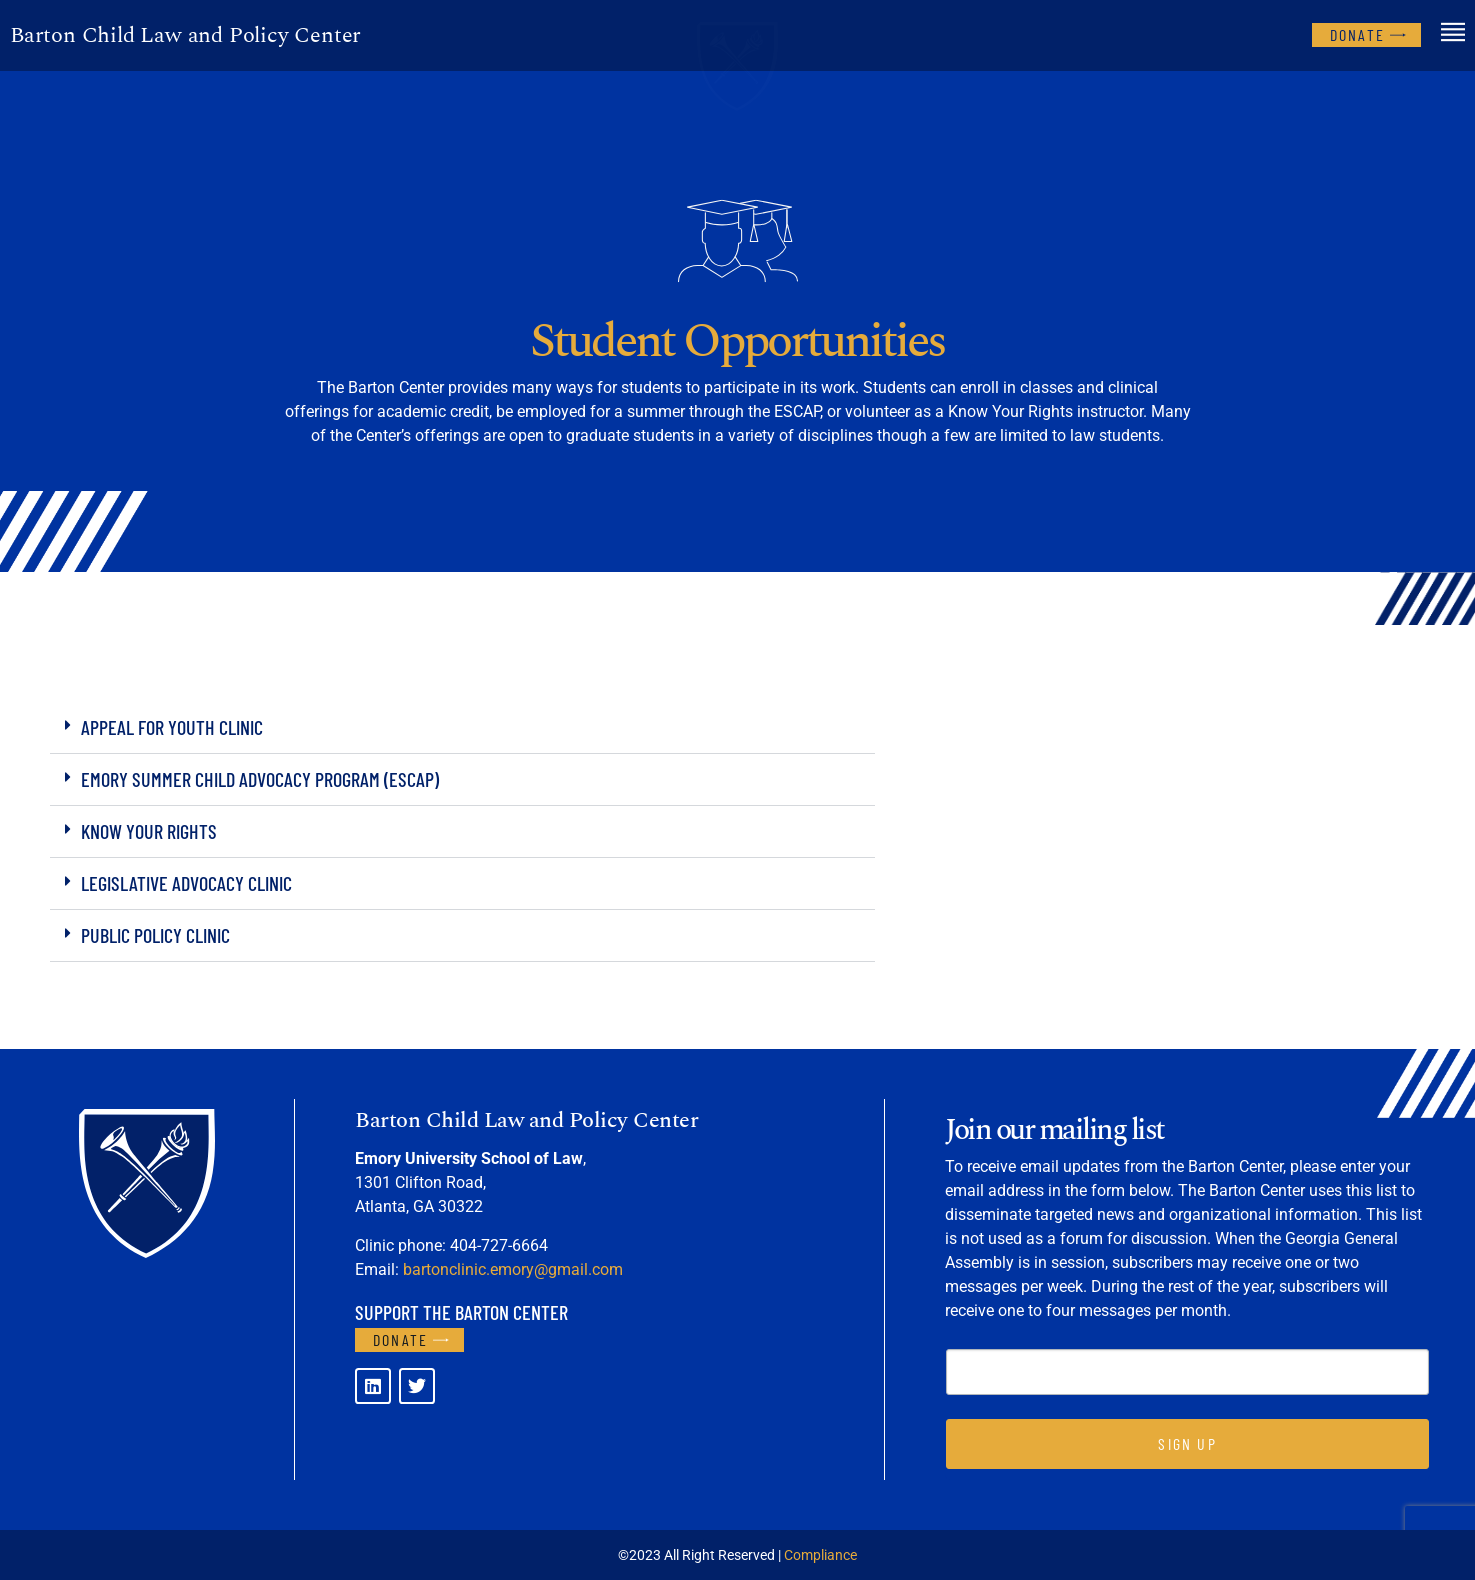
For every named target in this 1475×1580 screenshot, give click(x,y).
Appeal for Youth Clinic (172, 727)
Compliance (820, 1555)
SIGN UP (1187, 1443)
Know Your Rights (149, 831)
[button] (462, 728)
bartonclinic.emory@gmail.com (513, 1269)
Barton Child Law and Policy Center (185, 35)
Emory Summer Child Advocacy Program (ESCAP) (260, 779)
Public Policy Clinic (155, 935)
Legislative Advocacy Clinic (186, 883)
